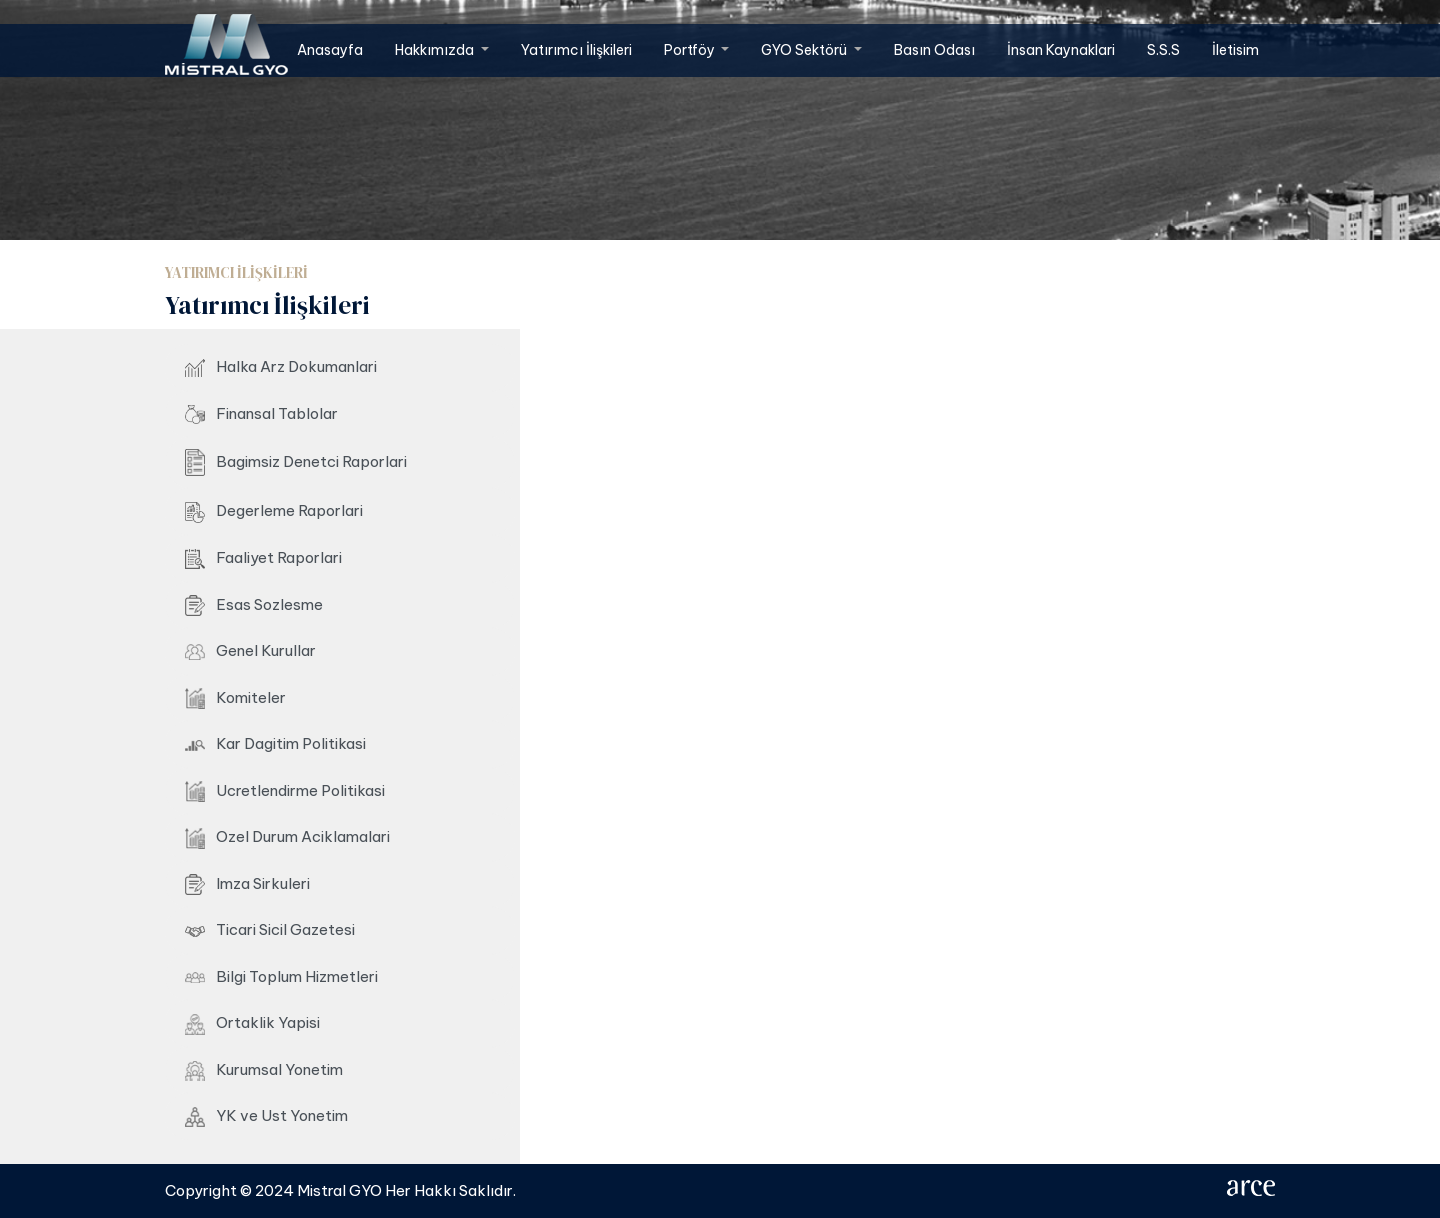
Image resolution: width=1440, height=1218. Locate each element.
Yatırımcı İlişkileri (576, 50)
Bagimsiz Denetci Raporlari (296, 462)
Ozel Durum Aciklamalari (287, 838)
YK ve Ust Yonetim (266, 1116)
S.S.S (1163, 50)
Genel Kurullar (250, 650)
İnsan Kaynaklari (1061, 50)
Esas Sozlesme (254, 605)
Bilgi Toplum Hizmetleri (281, 976)
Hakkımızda (436, 50)
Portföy (691, 50)
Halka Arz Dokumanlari (281, 367)
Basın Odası (934, 50)
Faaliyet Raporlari (263, 558)
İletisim (1235, 50)
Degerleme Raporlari (274, 512)
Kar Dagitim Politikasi (275, 743)
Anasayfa (330, 50)
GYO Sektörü (805, 50)
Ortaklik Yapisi (252, 1023)
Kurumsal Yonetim (264, 1070)
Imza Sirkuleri (247, 884)
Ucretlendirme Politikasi (285, 792)
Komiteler (235, 699)
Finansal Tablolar (261, 414)
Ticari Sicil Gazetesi (270, 929)
